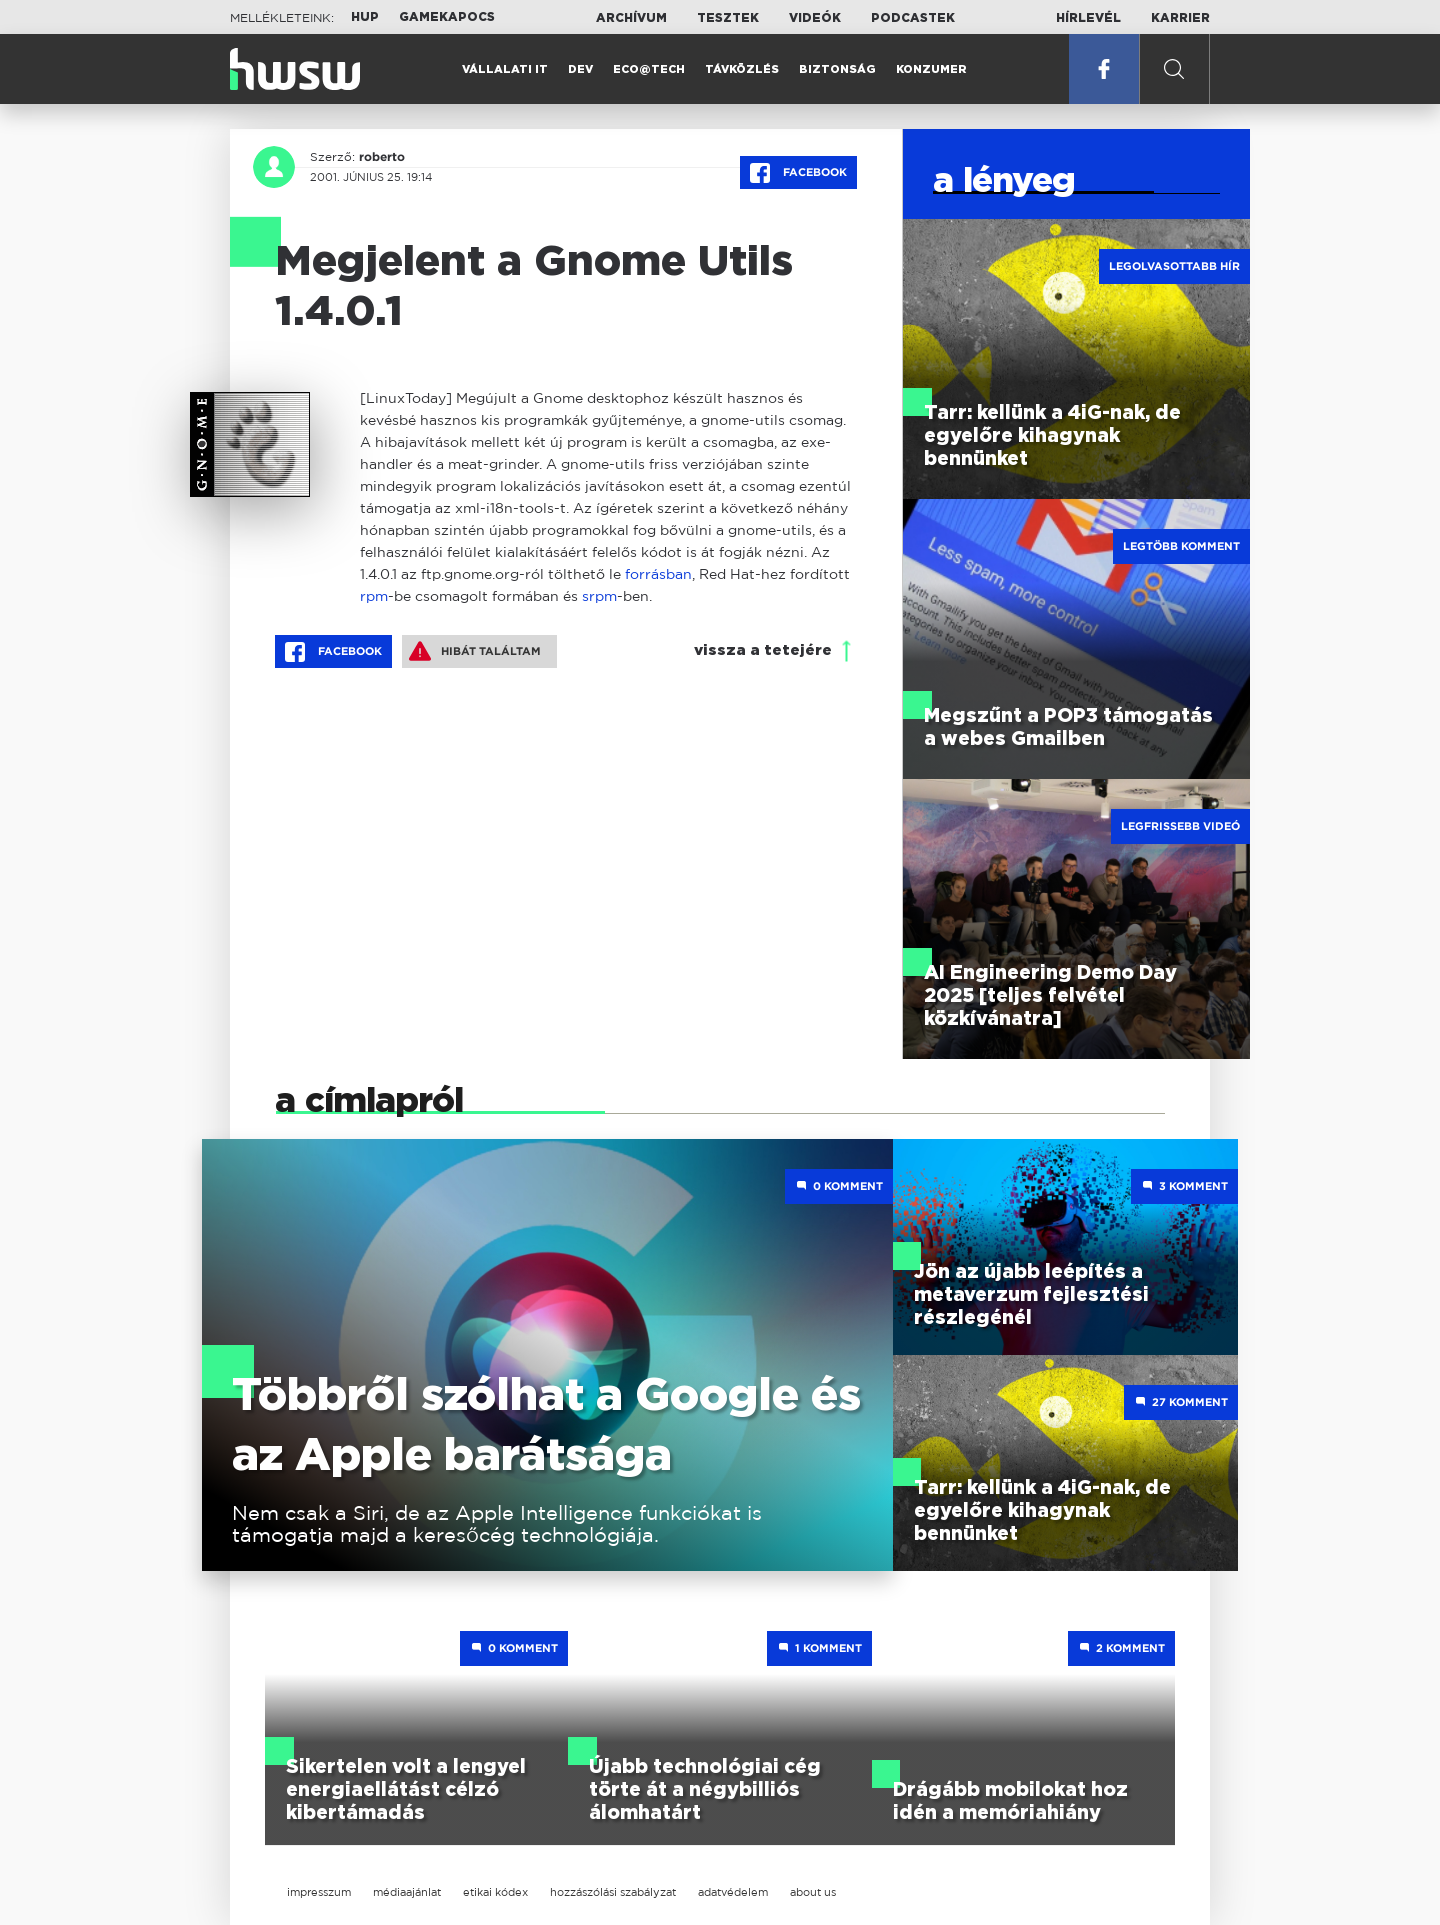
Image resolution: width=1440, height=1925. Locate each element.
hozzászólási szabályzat (613, 1892)
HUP (365, 17)
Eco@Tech (649, 69)
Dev (580, 69)
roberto (382, 157)
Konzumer (931, 69)
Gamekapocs (447, 17)
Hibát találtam (475, 651)
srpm (599, 595)
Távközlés (742, 69)
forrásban (658, 573)
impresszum (319, 1892)
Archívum (631, 18)
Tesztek (728, 18)
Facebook (798, 173)
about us (813, 1892)
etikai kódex (495, 1892)
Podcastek (913, 18)
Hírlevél (1088, 18)
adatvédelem (733, 1892)
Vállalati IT (505, 69)
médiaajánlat (407, 1892)
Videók (815, 18)
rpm (374, 595)
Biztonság (837, 69)
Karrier (1180, 18)
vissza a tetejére (763, 650)
